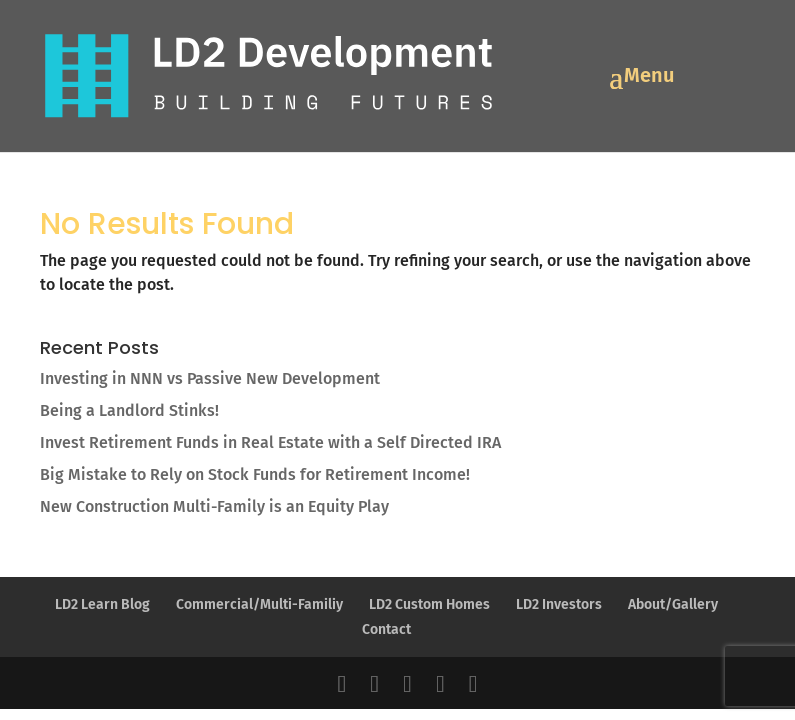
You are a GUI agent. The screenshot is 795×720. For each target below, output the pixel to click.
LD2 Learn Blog (102, 604)
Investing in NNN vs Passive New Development (210, 378)
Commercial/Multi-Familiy (259, 604)
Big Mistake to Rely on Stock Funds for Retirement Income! (255, 474)
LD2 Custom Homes (429, 604)
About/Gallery (673, 604)
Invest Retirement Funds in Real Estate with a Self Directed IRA (270, 442)
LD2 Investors (559, 604)
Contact (386, 629)
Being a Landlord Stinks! (129, 410)
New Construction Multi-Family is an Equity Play (214, 506)
